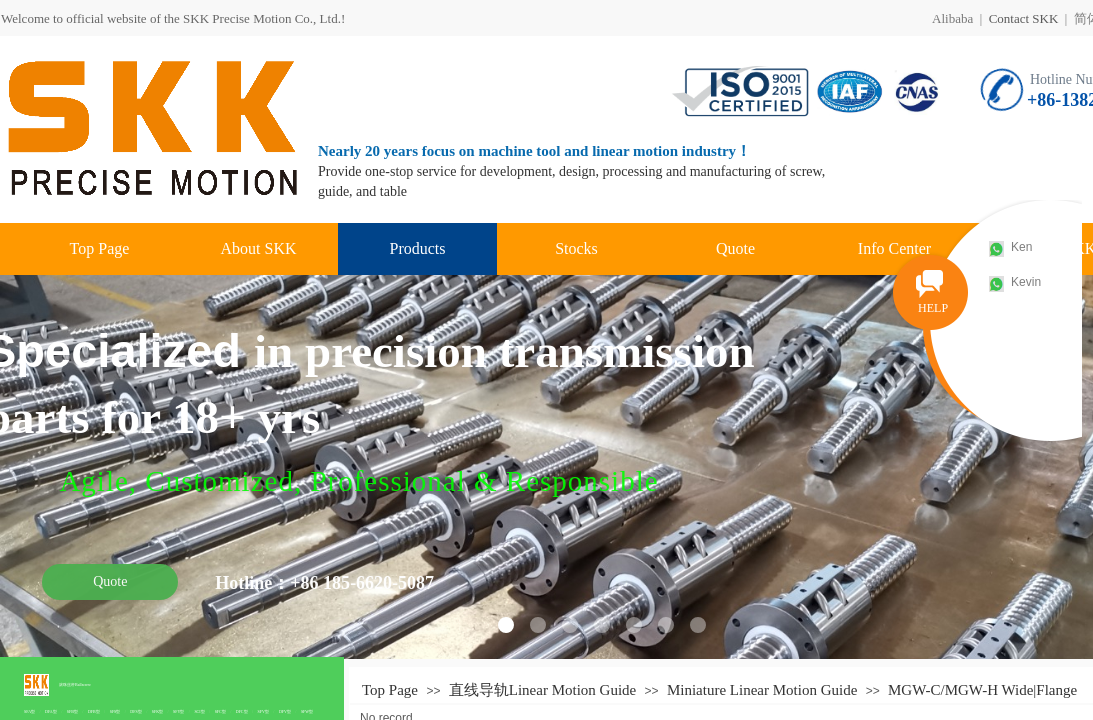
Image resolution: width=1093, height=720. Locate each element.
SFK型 (157, 711)
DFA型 (51, 711)
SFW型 (307, 711)
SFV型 (263, 711)
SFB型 (72, 711)
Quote (735, 248)
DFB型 (94, 711)
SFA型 (29, 711)
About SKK (258, 248)
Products (418, 248)
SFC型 (220, 711)
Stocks (576, 248)
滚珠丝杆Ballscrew (75, 684)
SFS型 (115, 711)
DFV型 (285, 711)
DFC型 (242, 711)
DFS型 (135, 711)
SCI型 (199, 711)
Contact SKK (1024, 18)
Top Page (100, 248)
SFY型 (178, 711)
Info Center (894, 248)
